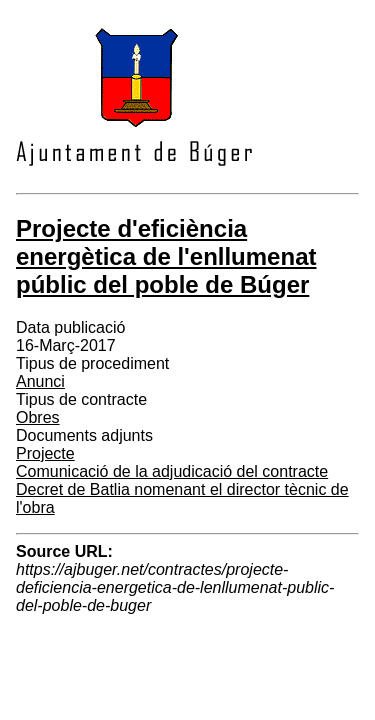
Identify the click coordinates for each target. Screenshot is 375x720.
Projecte (45, 453)
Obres (38, 417)
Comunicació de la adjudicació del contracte (172, 471)
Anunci (40, 381)
